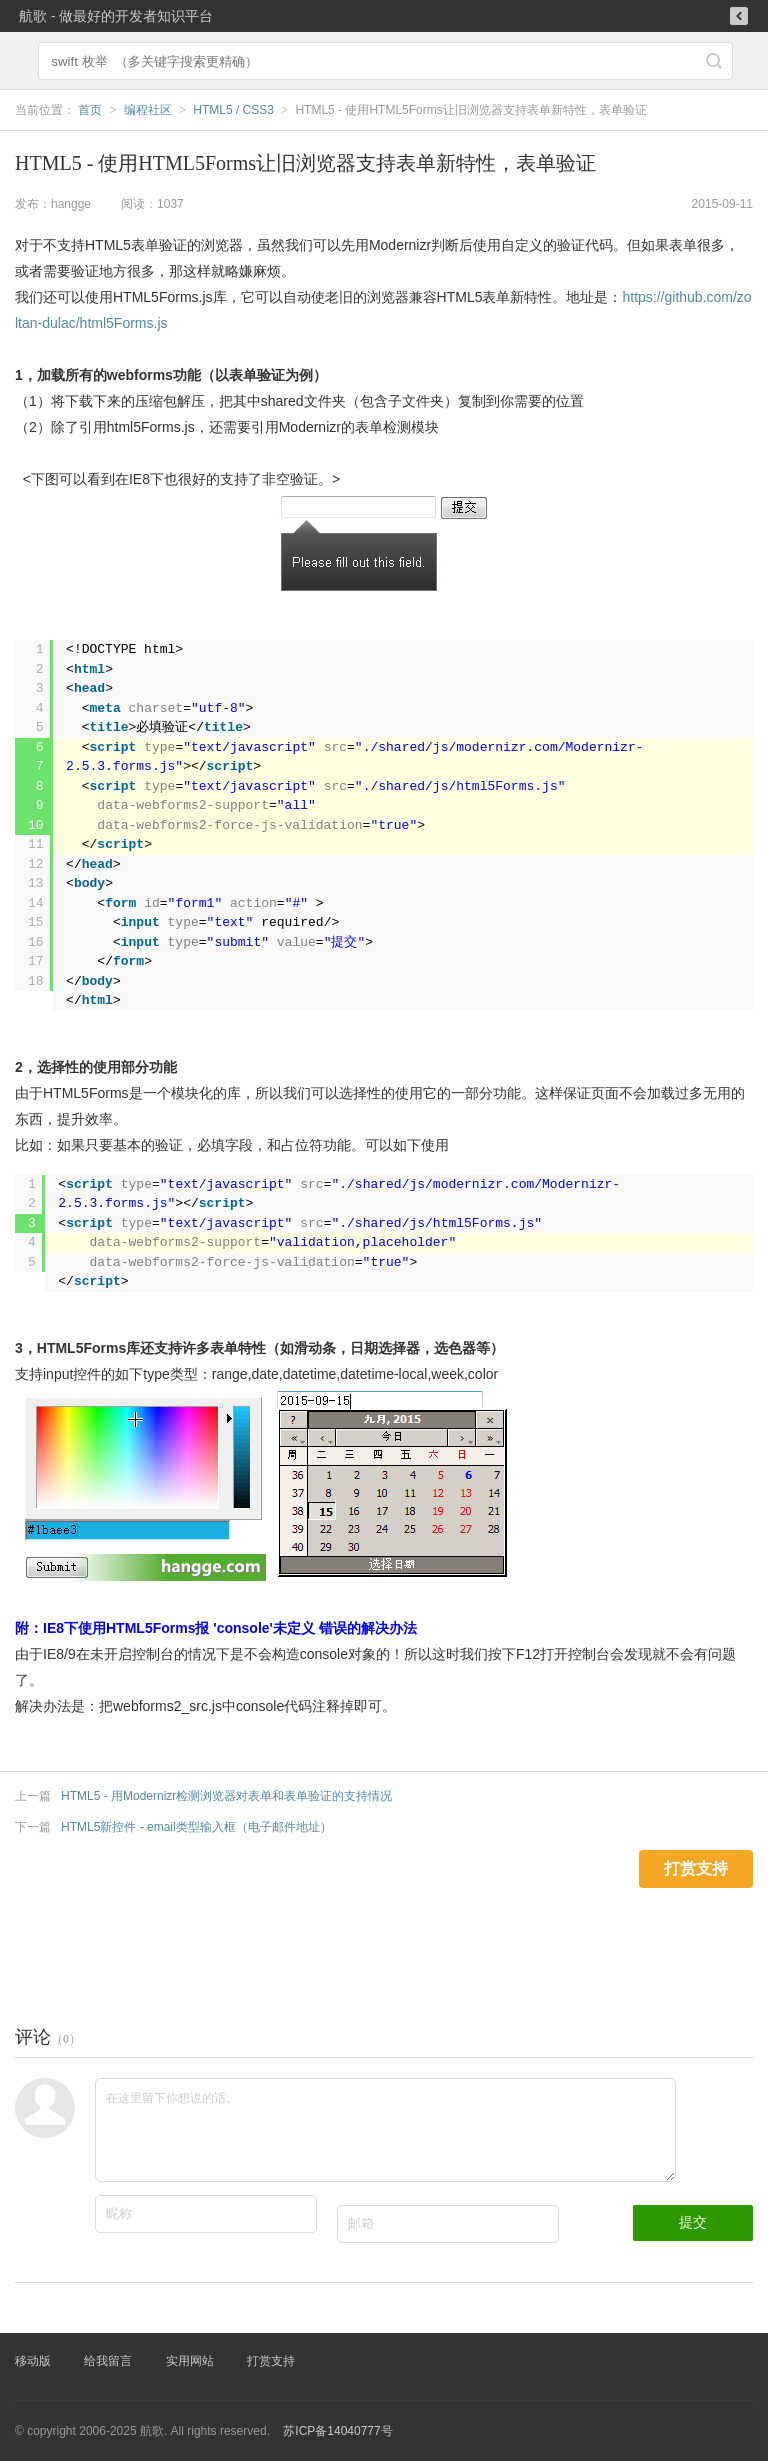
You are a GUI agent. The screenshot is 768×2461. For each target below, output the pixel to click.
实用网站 (190, 2361)
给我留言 (108, 2361)
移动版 (33, 2361)
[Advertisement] (364, 1933)
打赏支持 (271, 2361)
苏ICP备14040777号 (337, 2431)
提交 (693, 2222)
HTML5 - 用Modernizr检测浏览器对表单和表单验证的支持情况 (226, 1796)
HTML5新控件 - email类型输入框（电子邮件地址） (196, 1827)
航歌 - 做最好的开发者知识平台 (116, 16)
